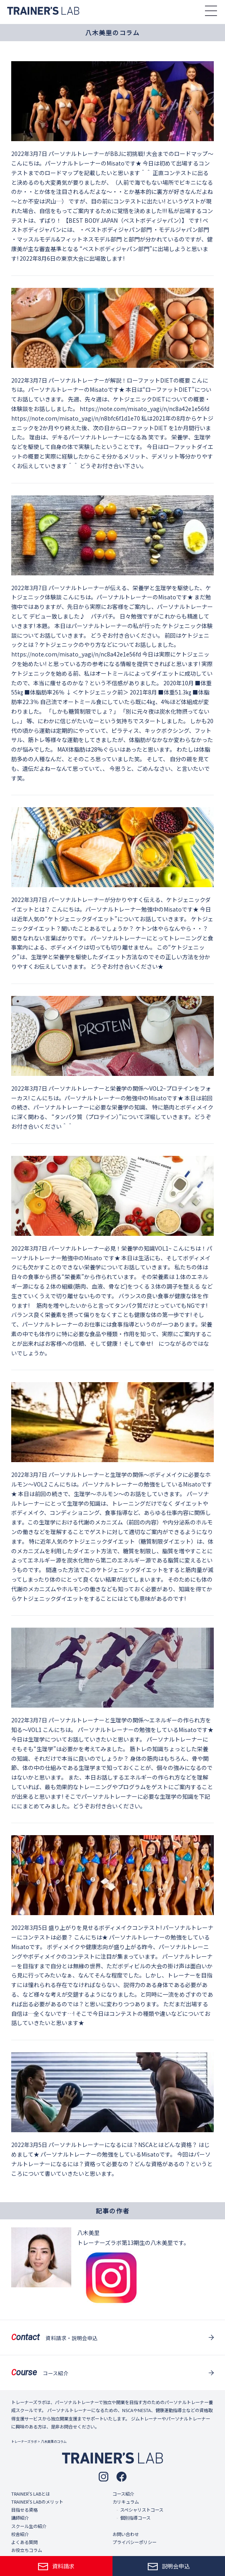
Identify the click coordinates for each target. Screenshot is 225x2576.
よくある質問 (24, 2542)
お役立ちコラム (26, 2550)
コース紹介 (123, 2493)
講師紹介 (20, 2517)
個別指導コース (135, 2517)
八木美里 (88, 2233)
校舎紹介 (20, 2534)
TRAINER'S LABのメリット (37, 2501)
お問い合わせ (125, 2534)
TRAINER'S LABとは (30, 2493)
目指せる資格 (24, 2509)
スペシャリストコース (141, 2509)
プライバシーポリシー (134, 2542)
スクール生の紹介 (28, 2526)
